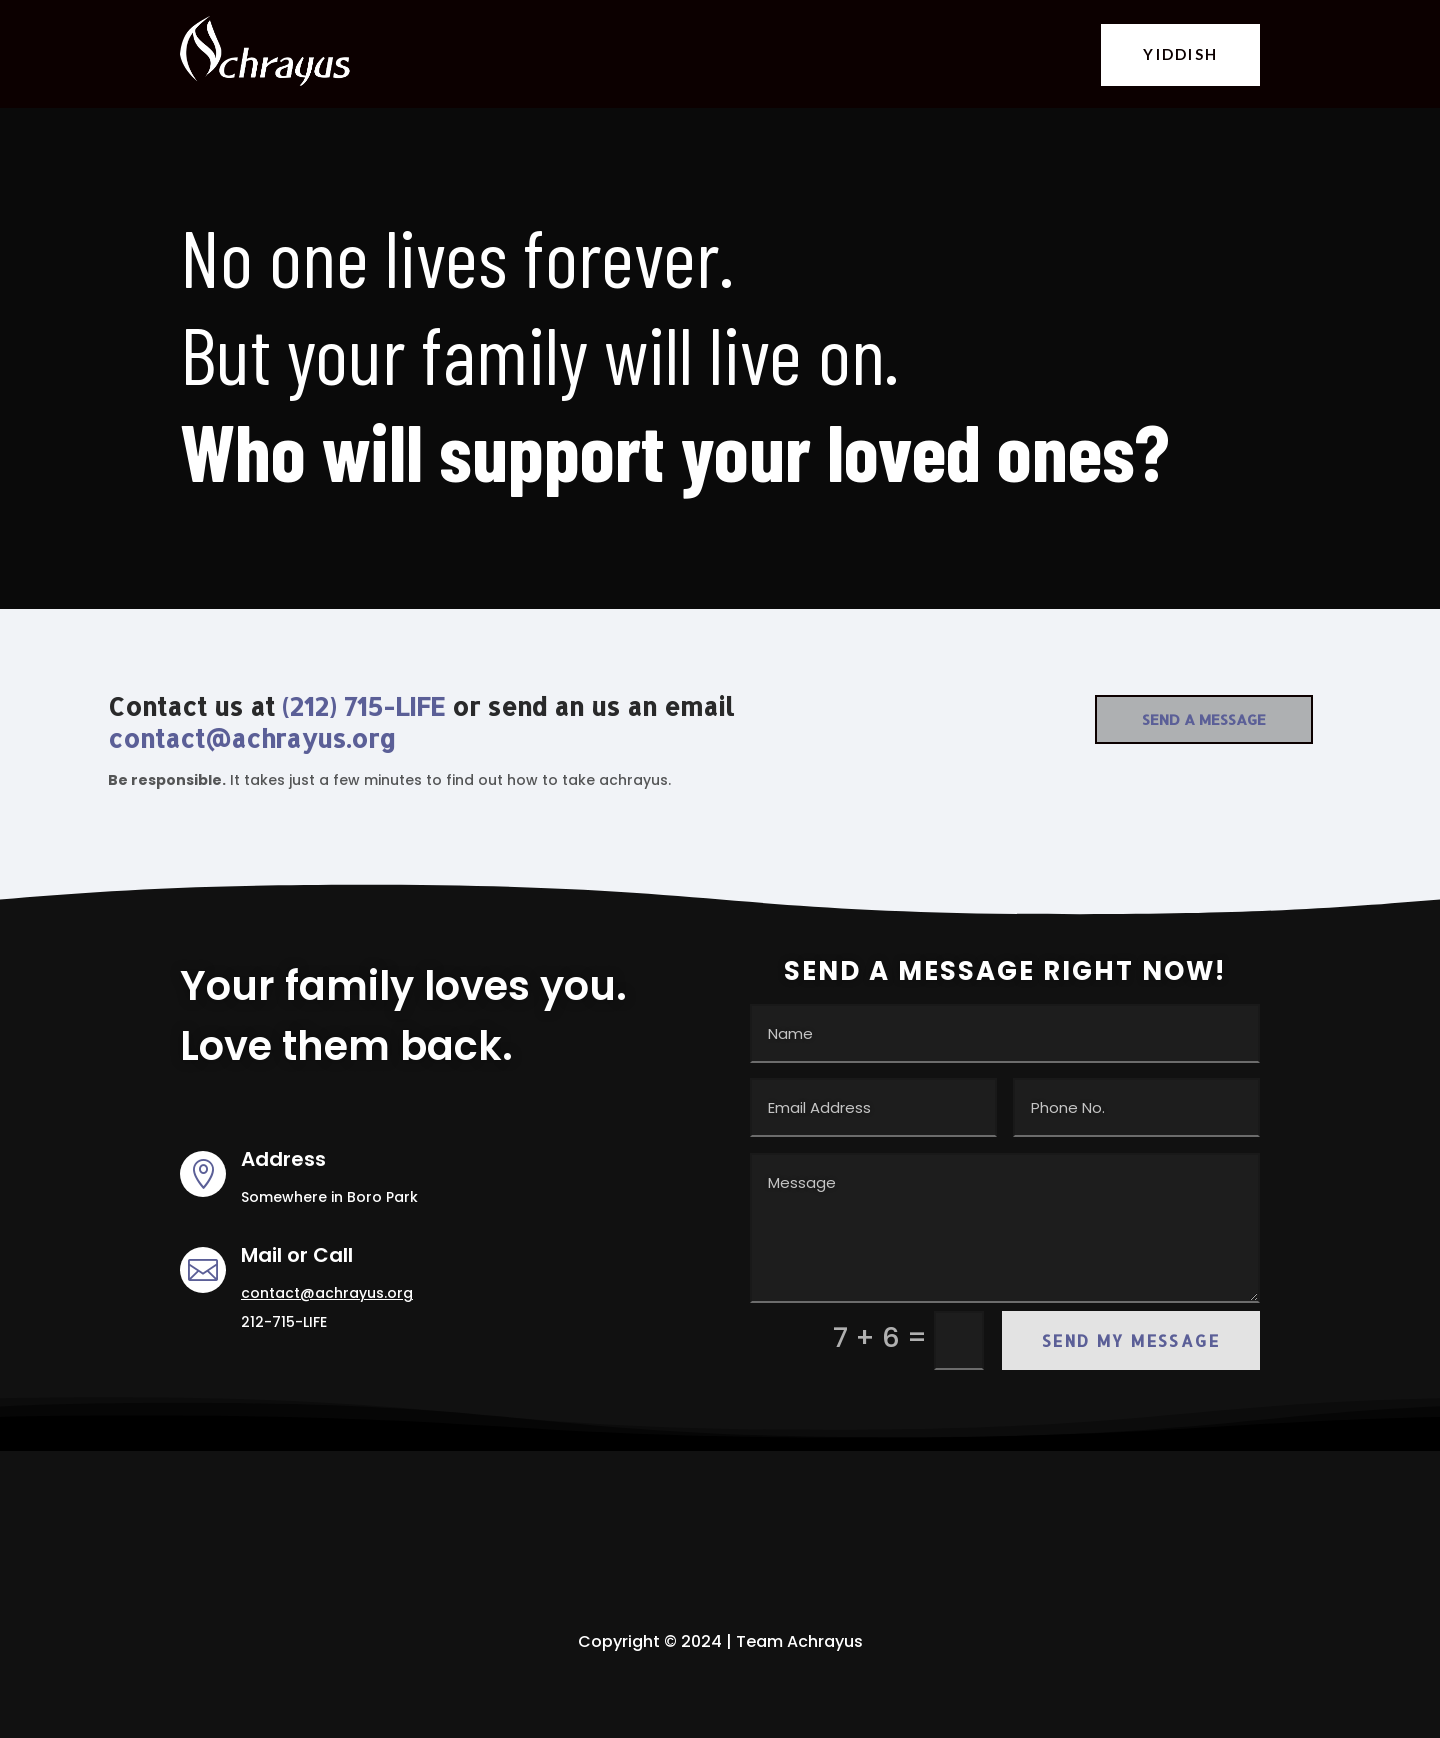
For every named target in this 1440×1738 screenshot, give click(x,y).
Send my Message (1131, 1340)
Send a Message (1204, 719)
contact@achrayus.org (252, 738)
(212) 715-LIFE (363, 706)
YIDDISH (1180, 54)
